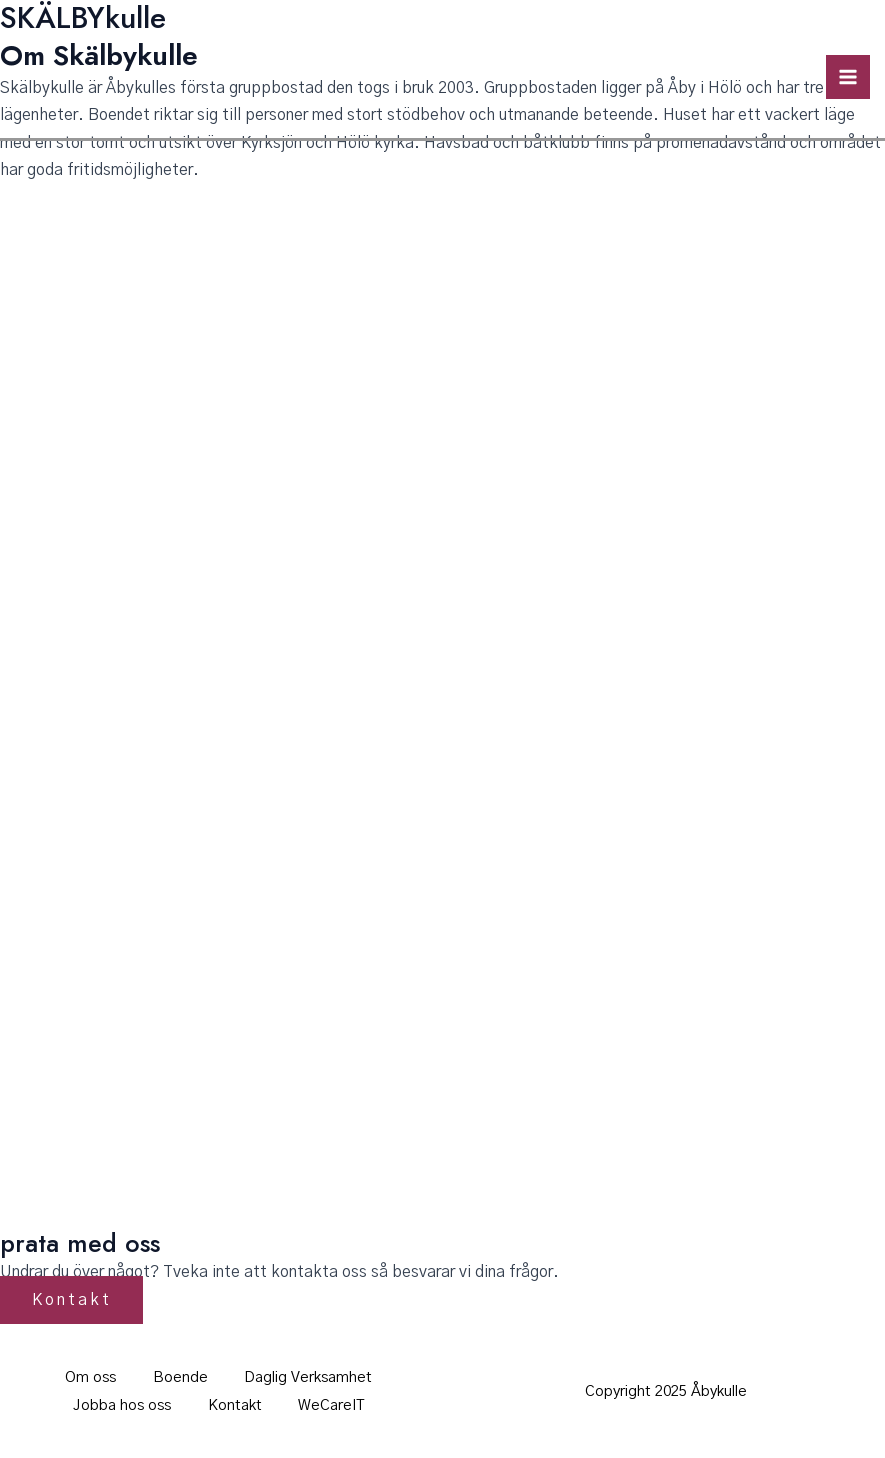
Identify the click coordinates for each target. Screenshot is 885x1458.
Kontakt (235, 1404)
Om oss (87, 1377)
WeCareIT (335, 1404)
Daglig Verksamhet (312, 1377)
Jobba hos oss (119, 1404)
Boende (180, 1377)
